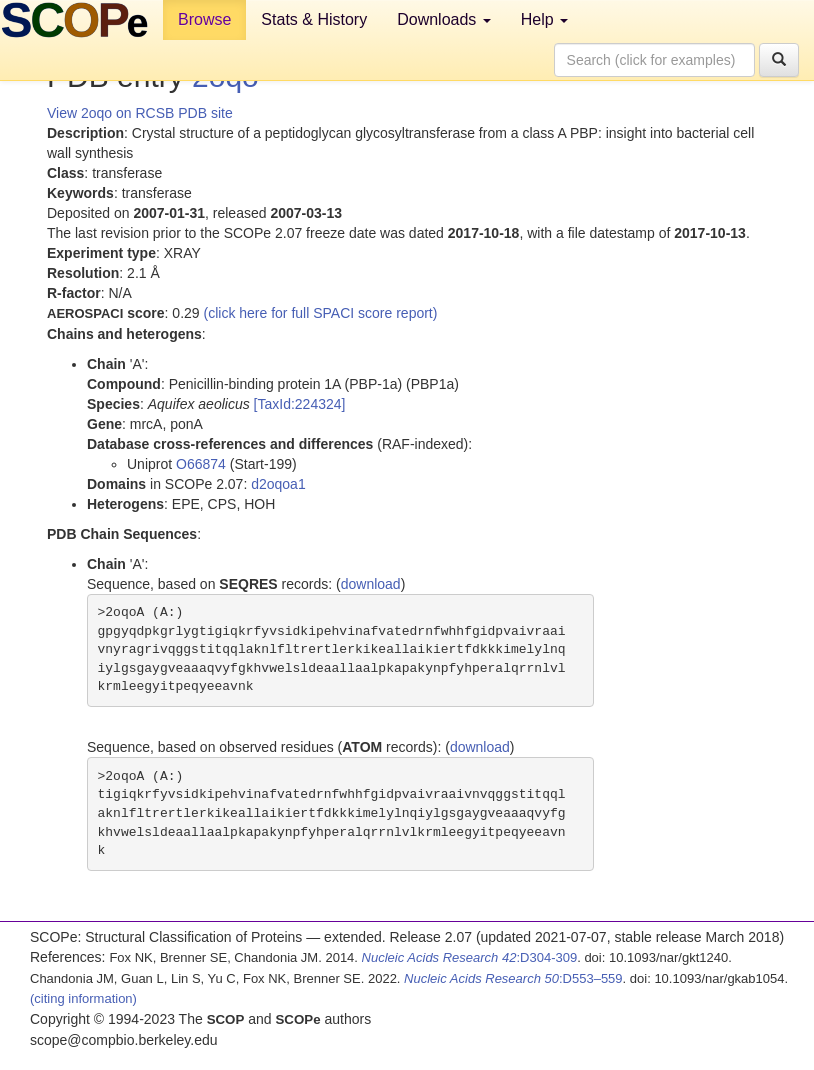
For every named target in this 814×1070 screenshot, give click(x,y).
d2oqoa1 (278, 484)
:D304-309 (470, 957)
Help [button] (544, 19)
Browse (204, 19)
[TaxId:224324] (300, 404)
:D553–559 (513, 978)
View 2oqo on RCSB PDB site (140, 113)
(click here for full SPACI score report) (321, 313)
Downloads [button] (444, 19)
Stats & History (314, 19)
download (371, 584)
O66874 (201, 464)
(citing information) (83, 998)
